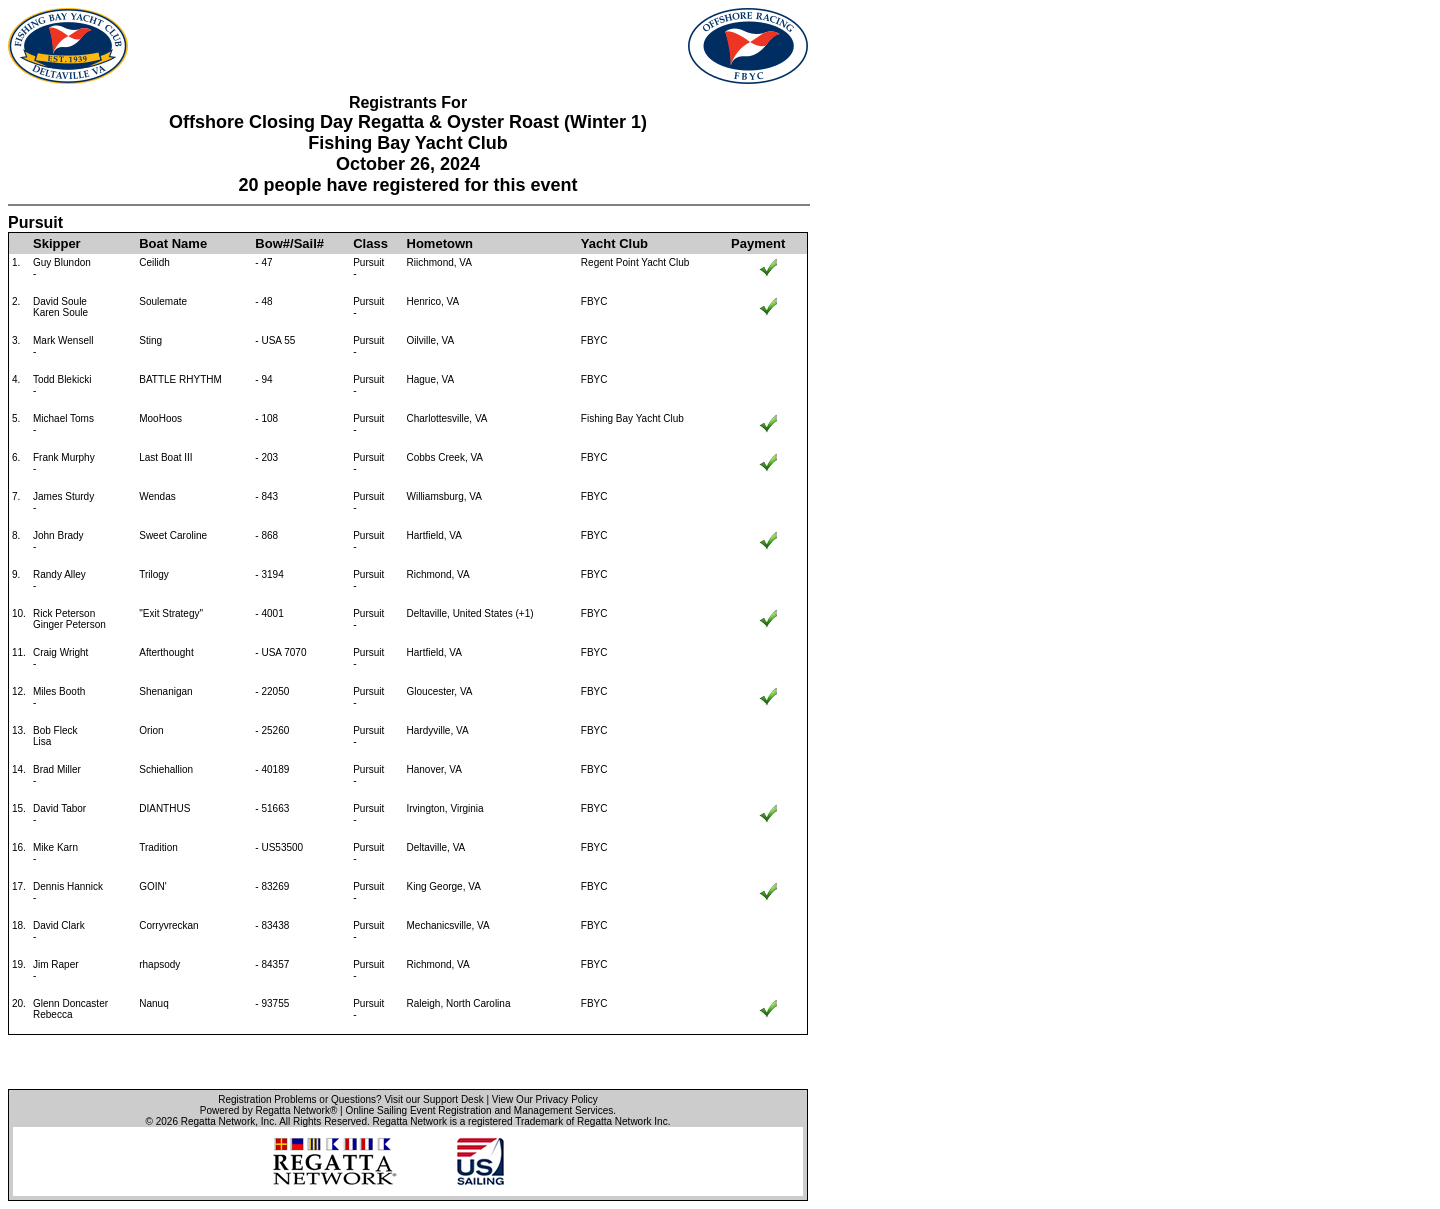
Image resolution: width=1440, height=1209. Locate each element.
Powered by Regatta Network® (268, 1110)
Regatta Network (218, 1121)
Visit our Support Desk (433, 1099)
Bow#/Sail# (289, 243)
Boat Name (173, 243)
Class (370, 243)
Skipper (57, 243)
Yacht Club (614, 243)
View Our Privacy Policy (545, 1099)
